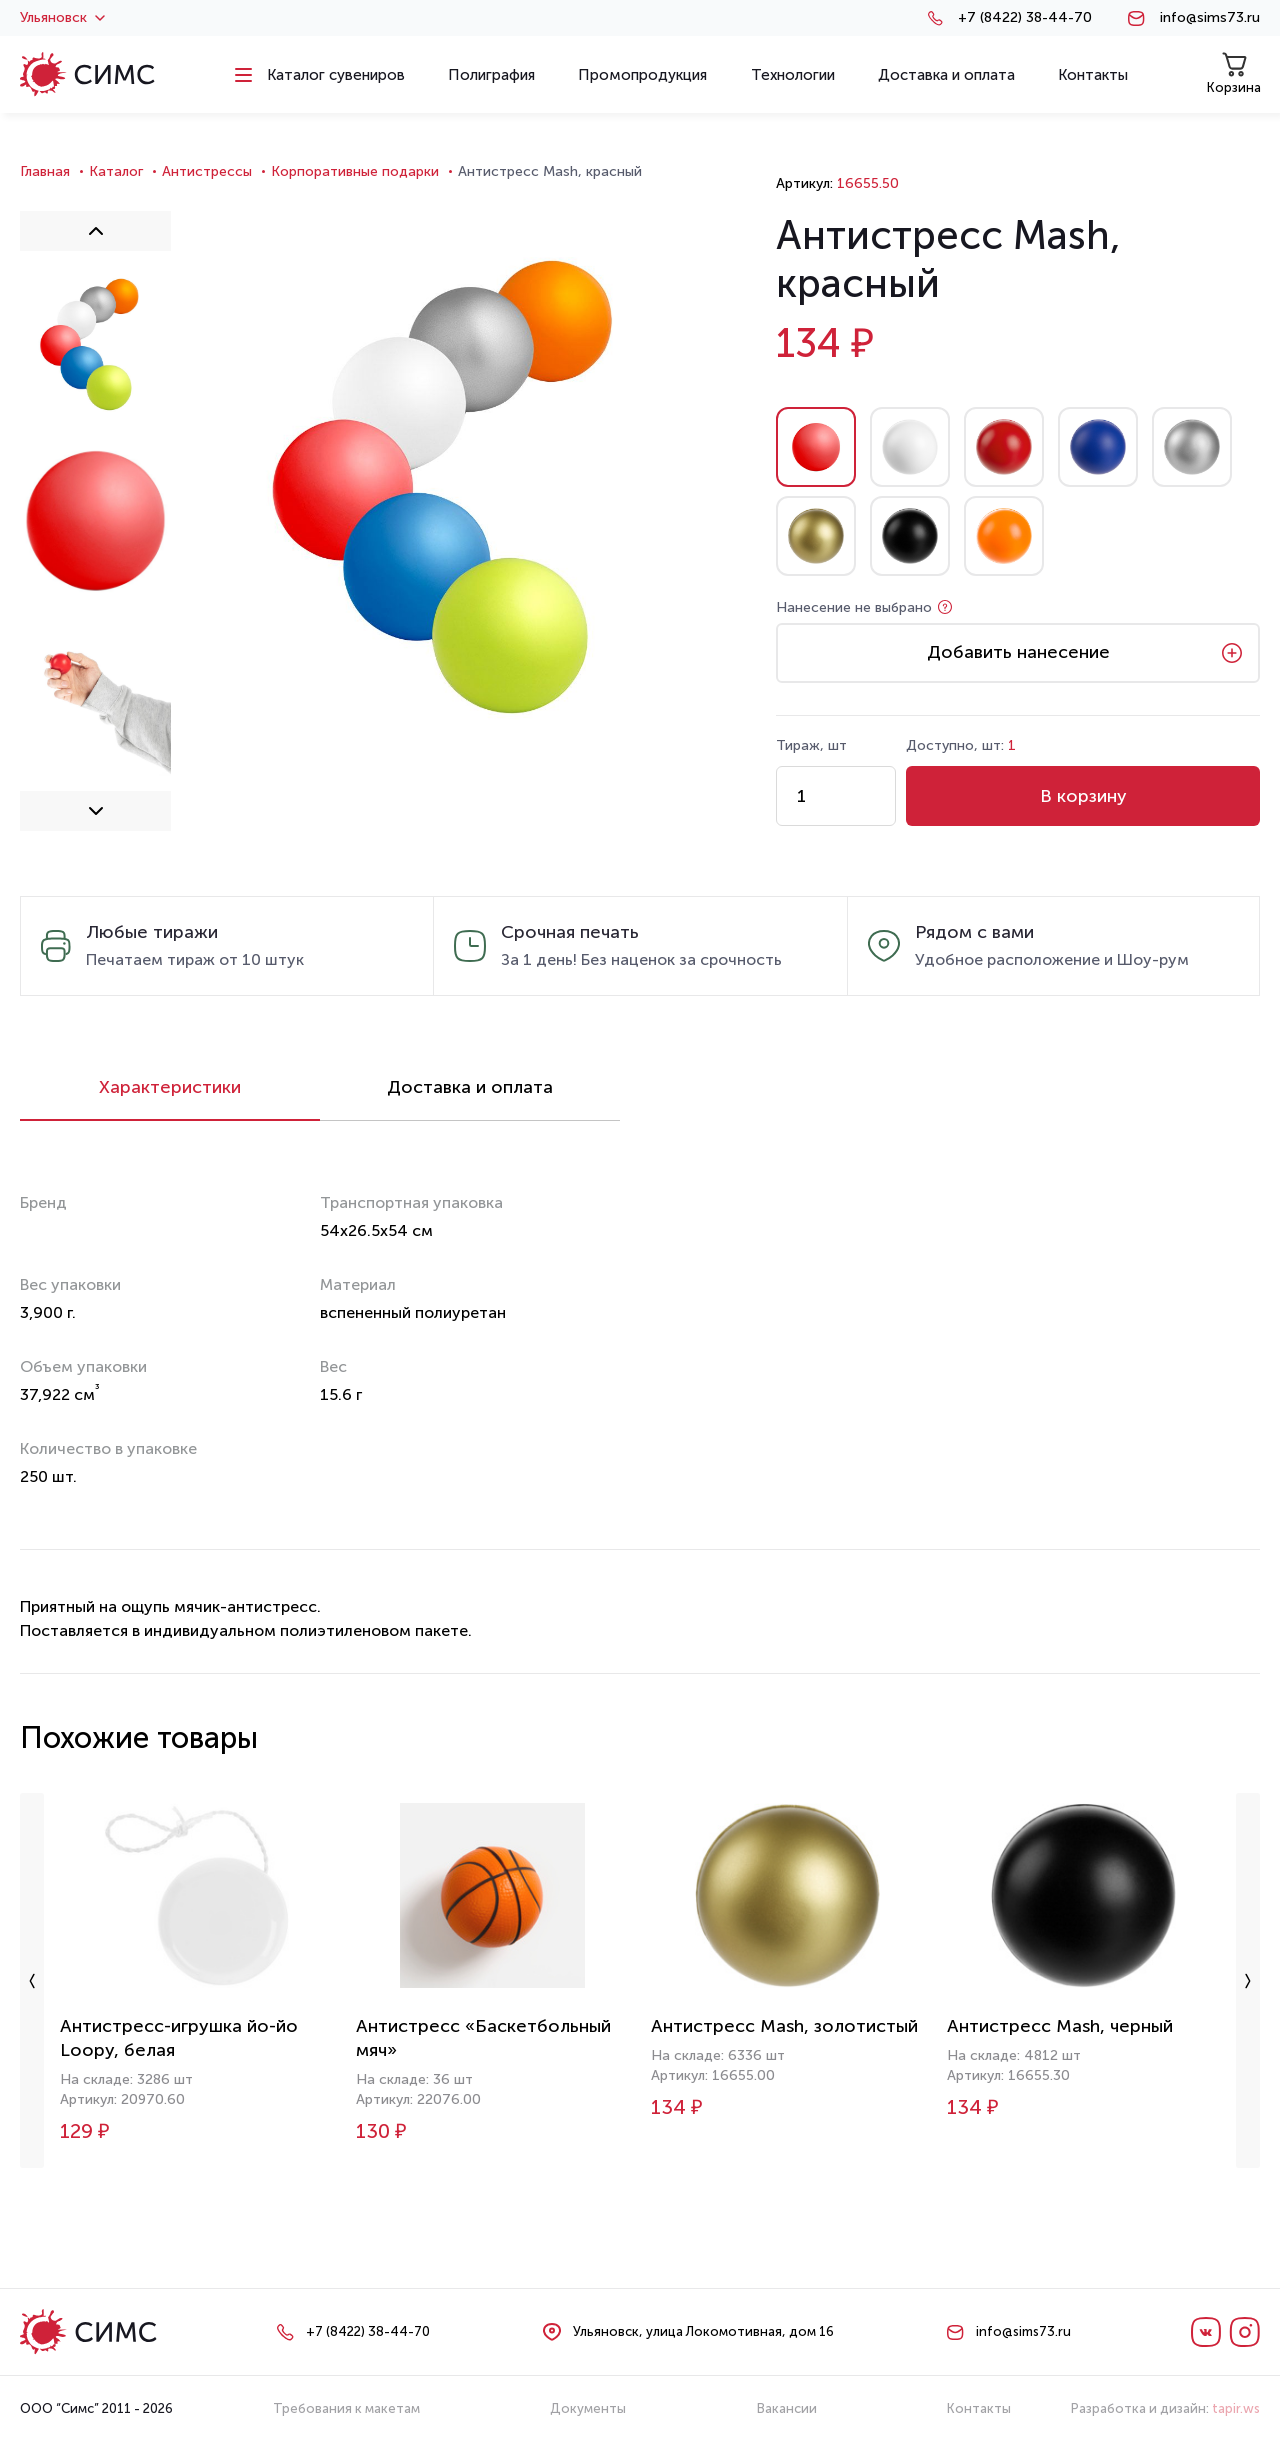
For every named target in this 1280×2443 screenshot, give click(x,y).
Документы (588, 2408)
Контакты (979, 2408)
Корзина (1234, 73)
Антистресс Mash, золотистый (784, 2026)
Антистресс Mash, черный (1060, 2026)
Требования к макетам (346, 2408)
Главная (45, 171)
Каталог (116, 171)
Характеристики (170, 1087)
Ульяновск (62, 18)
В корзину (1083, 796)
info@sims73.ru (1210, 18)
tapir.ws (1236, 2408)
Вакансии (787, 2408)
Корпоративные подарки (355, 171)
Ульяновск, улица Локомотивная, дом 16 (703, 2331)
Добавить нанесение (1018, 652)
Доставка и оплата (470, 1087)
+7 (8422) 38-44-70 (1025, 18)
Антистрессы (207, 171)
